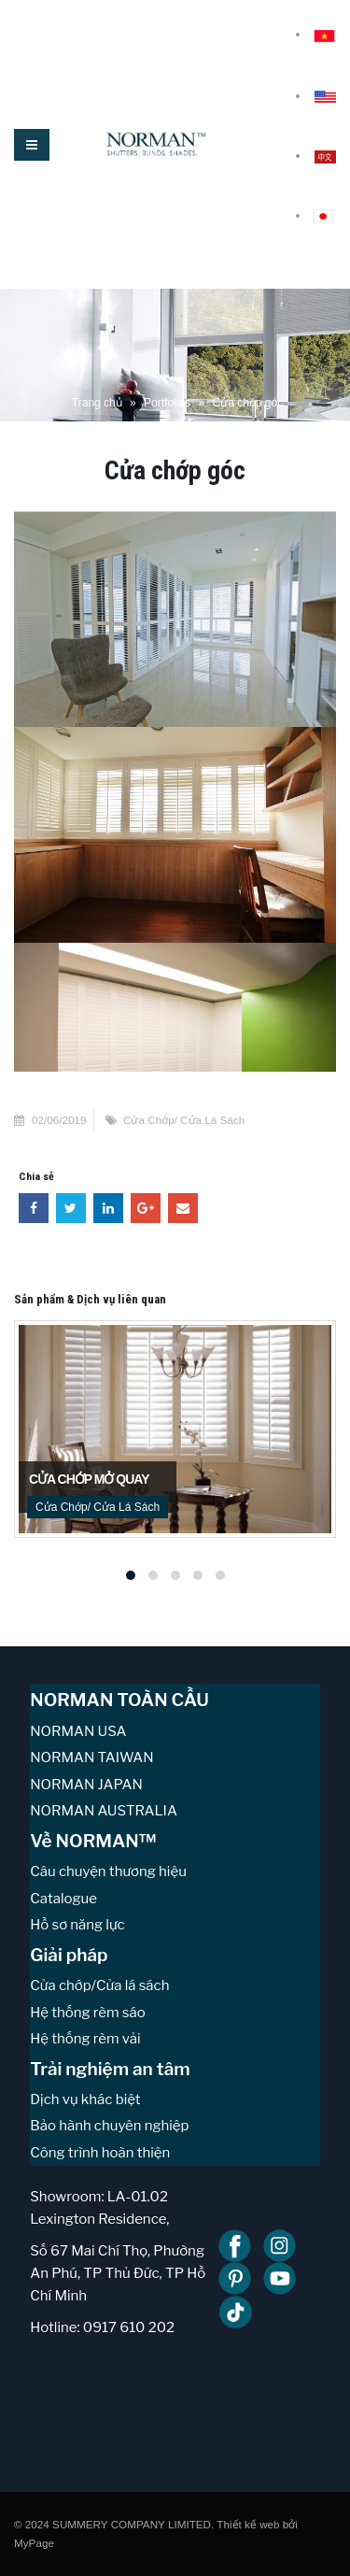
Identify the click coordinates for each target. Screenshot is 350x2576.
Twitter (71, 1208)
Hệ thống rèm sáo (87, 2012)
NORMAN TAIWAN (91, 1757)
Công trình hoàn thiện (100, 2152)
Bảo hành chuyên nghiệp (109, 2125)
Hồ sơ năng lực (77, 1924)
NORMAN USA (78, 1731)
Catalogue (63, 1898)
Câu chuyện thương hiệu (108, 1871)
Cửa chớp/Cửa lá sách (99, 1985)
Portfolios (167, 402)
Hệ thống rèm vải (85, 2038)
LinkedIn (108, 1208)
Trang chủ (97, 402)
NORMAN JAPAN (86, 1784)
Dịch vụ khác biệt (85, 2099)
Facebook (34, 1208)
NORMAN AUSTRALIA (103, 1810)
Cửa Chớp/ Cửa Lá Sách (184, 1120)
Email (183, 1208)
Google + (146, 1208)
